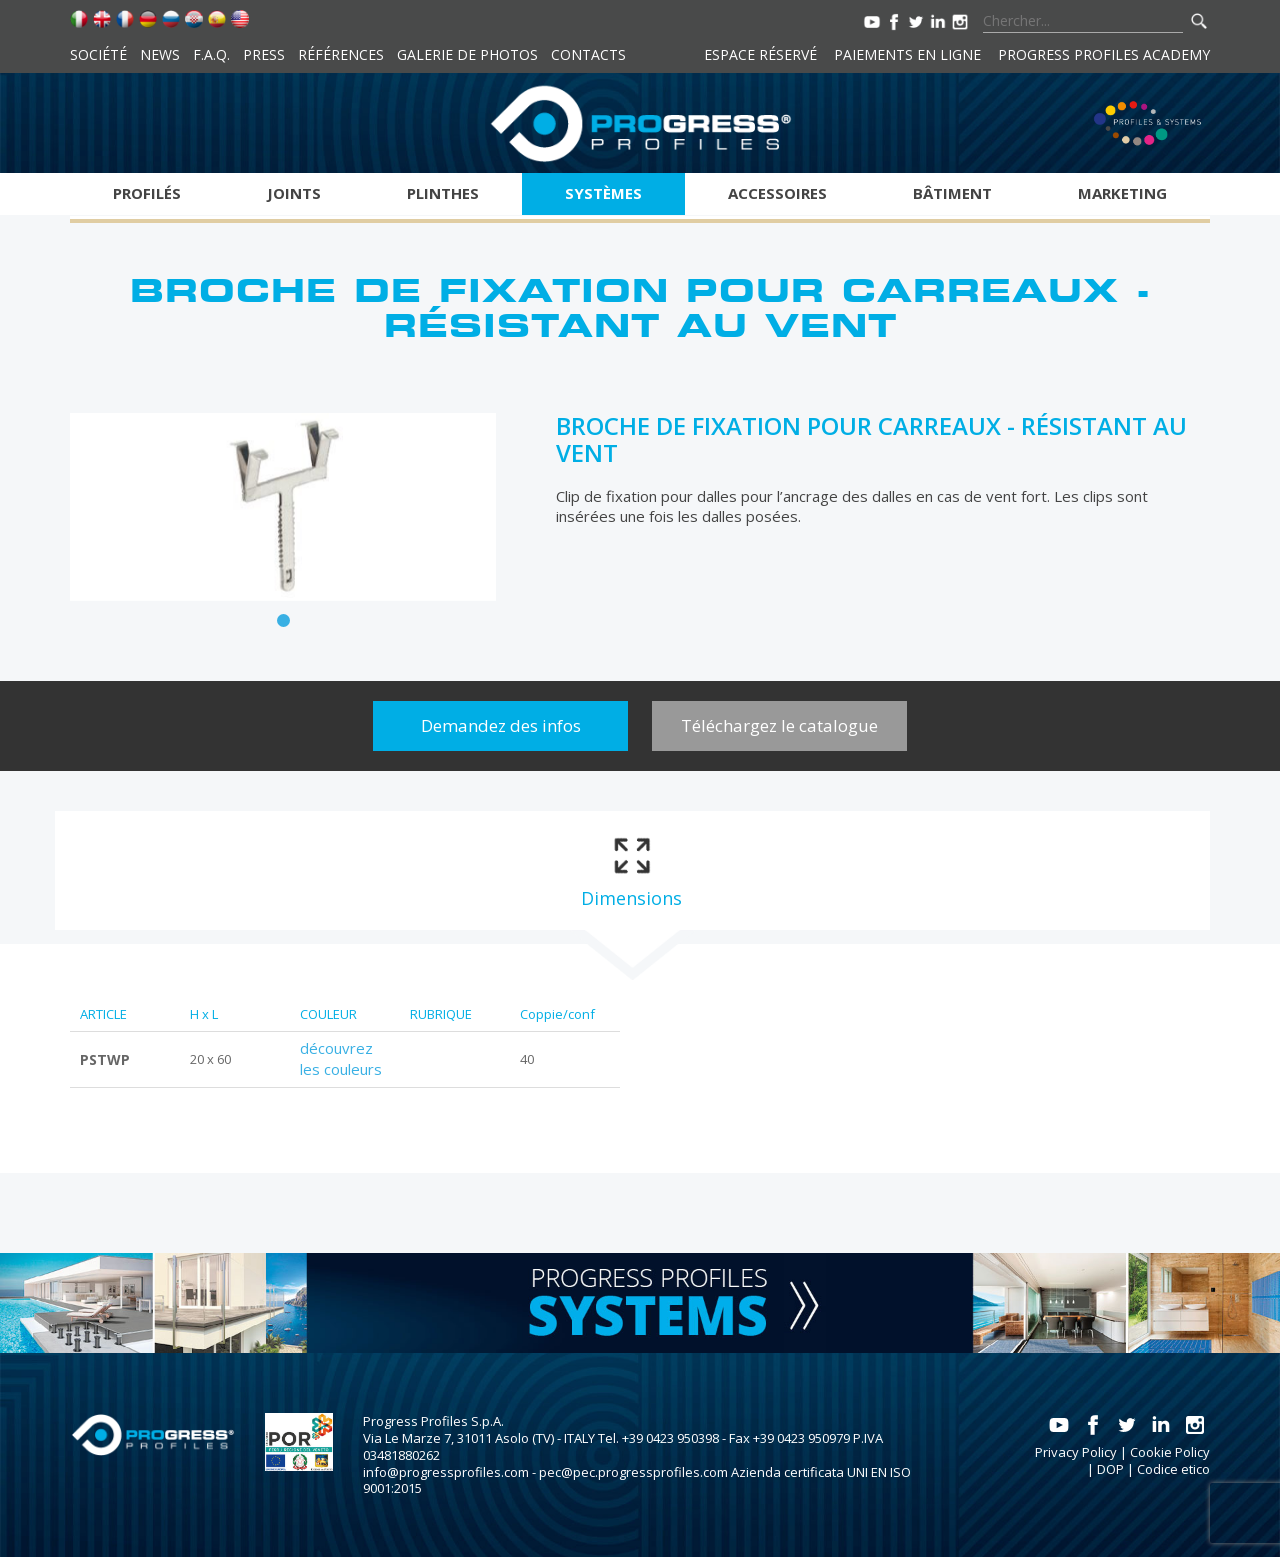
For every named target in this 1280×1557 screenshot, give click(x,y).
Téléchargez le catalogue (779, 725)
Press (264, 54)
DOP (1110, 1469)
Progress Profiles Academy (1104, 54)
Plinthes (443, 193)
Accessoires (777, 193)
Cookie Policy (1170, 1452)
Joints (294, 193)
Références (341, 54)
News (160, 54)
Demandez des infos (501, 725)
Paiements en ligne (907, 54)
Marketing (1122, 193)
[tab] (631, 871)
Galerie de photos (467, 54)
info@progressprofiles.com (446, 1472)
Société (98, 54)
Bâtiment (952, 193)
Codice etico (1173, 1469)
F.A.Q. (211, 54)
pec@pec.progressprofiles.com (633, 1472)
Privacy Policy (1076, 1452)
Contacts (588, 54)
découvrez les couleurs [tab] (341, 1059)
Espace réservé (760, 54)
